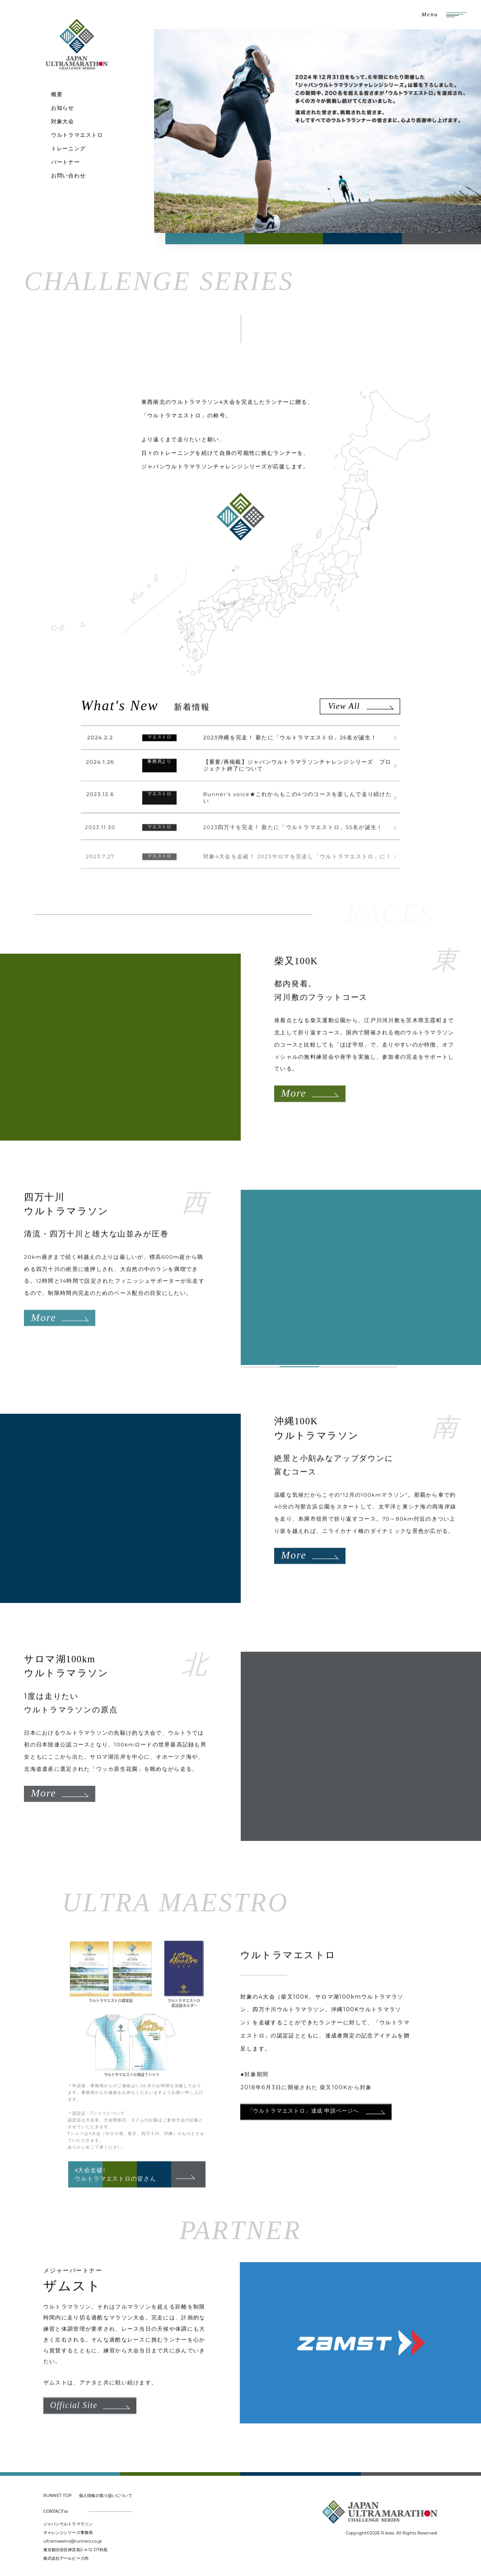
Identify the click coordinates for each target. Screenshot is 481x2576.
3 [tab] (338, 1367)
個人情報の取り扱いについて (105, 2495)
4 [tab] (377, 1367)
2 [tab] (299, 1367)
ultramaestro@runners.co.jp (72, 2541)
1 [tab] (260, 1367)
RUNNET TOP (57, 2495)
